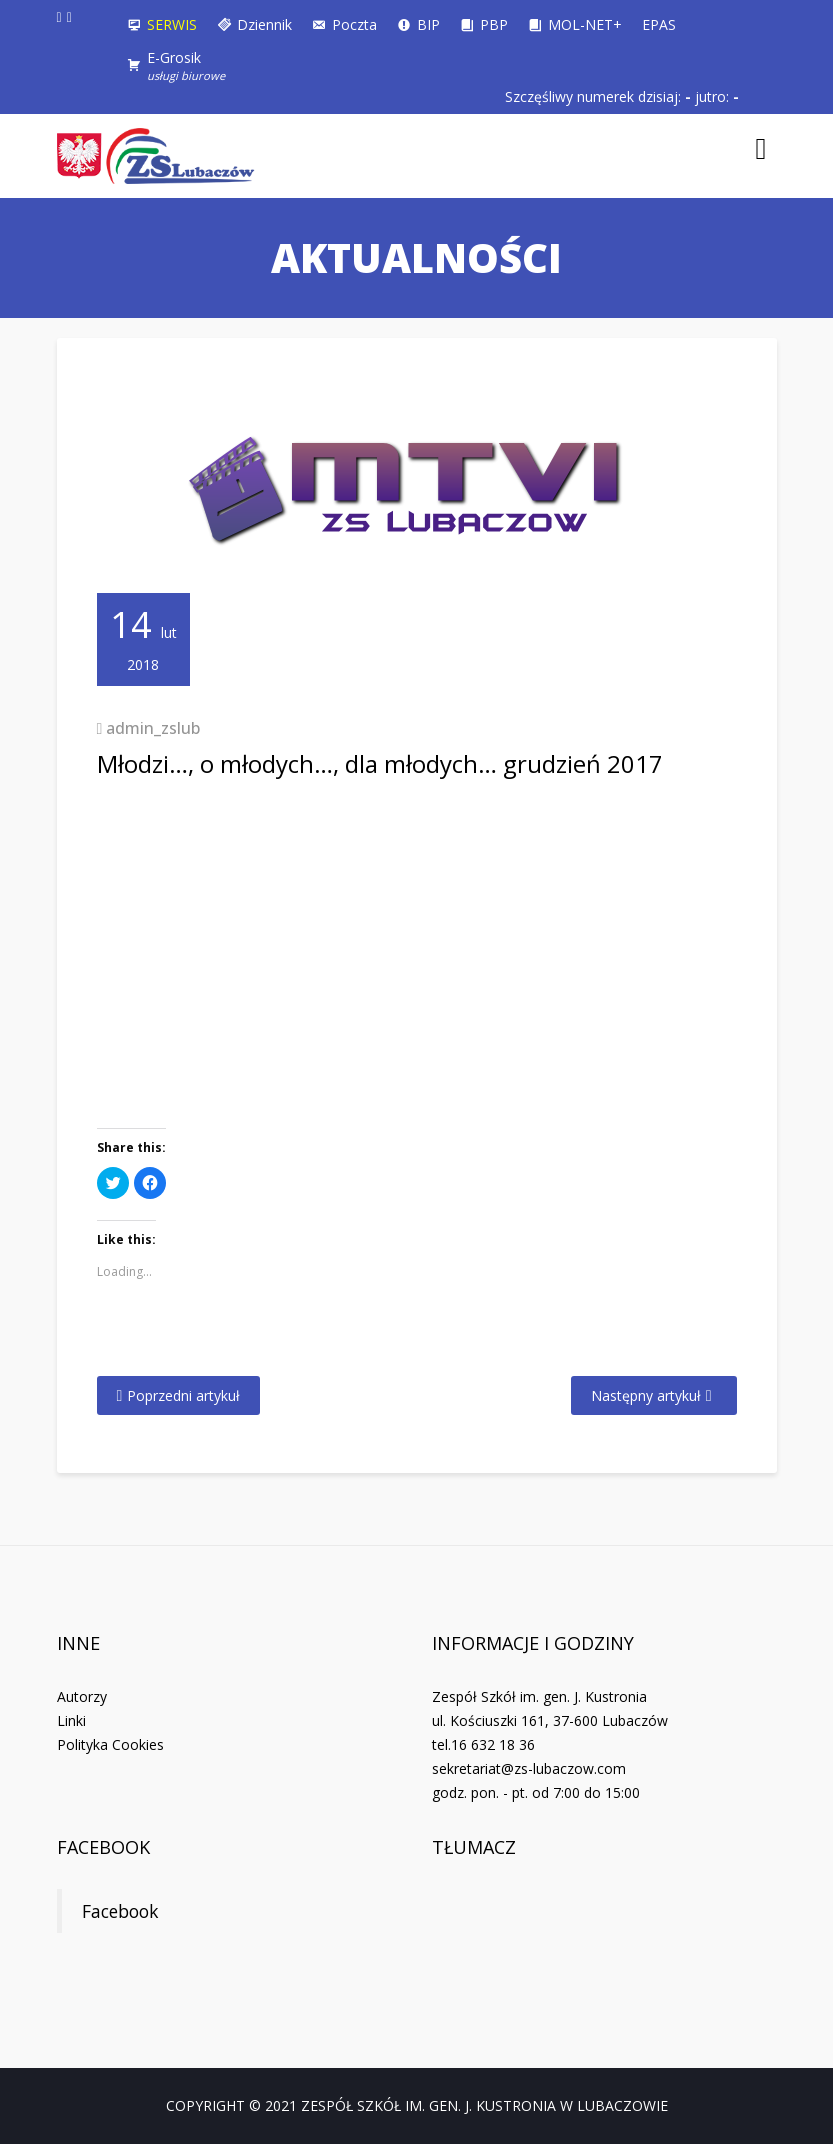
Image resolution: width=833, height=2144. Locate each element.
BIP (428, 24)
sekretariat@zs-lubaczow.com (529, 1768)
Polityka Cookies (110, 1744)
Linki (71, 1720)
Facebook (103, 1847)
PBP (494, 24)
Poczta (354, 24)
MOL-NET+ (585, 24)
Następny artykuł (646, 1395)
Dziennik (264, 24)
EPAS (659, 24)
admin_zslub (153, 728)
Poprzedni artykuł (183, 1395)
